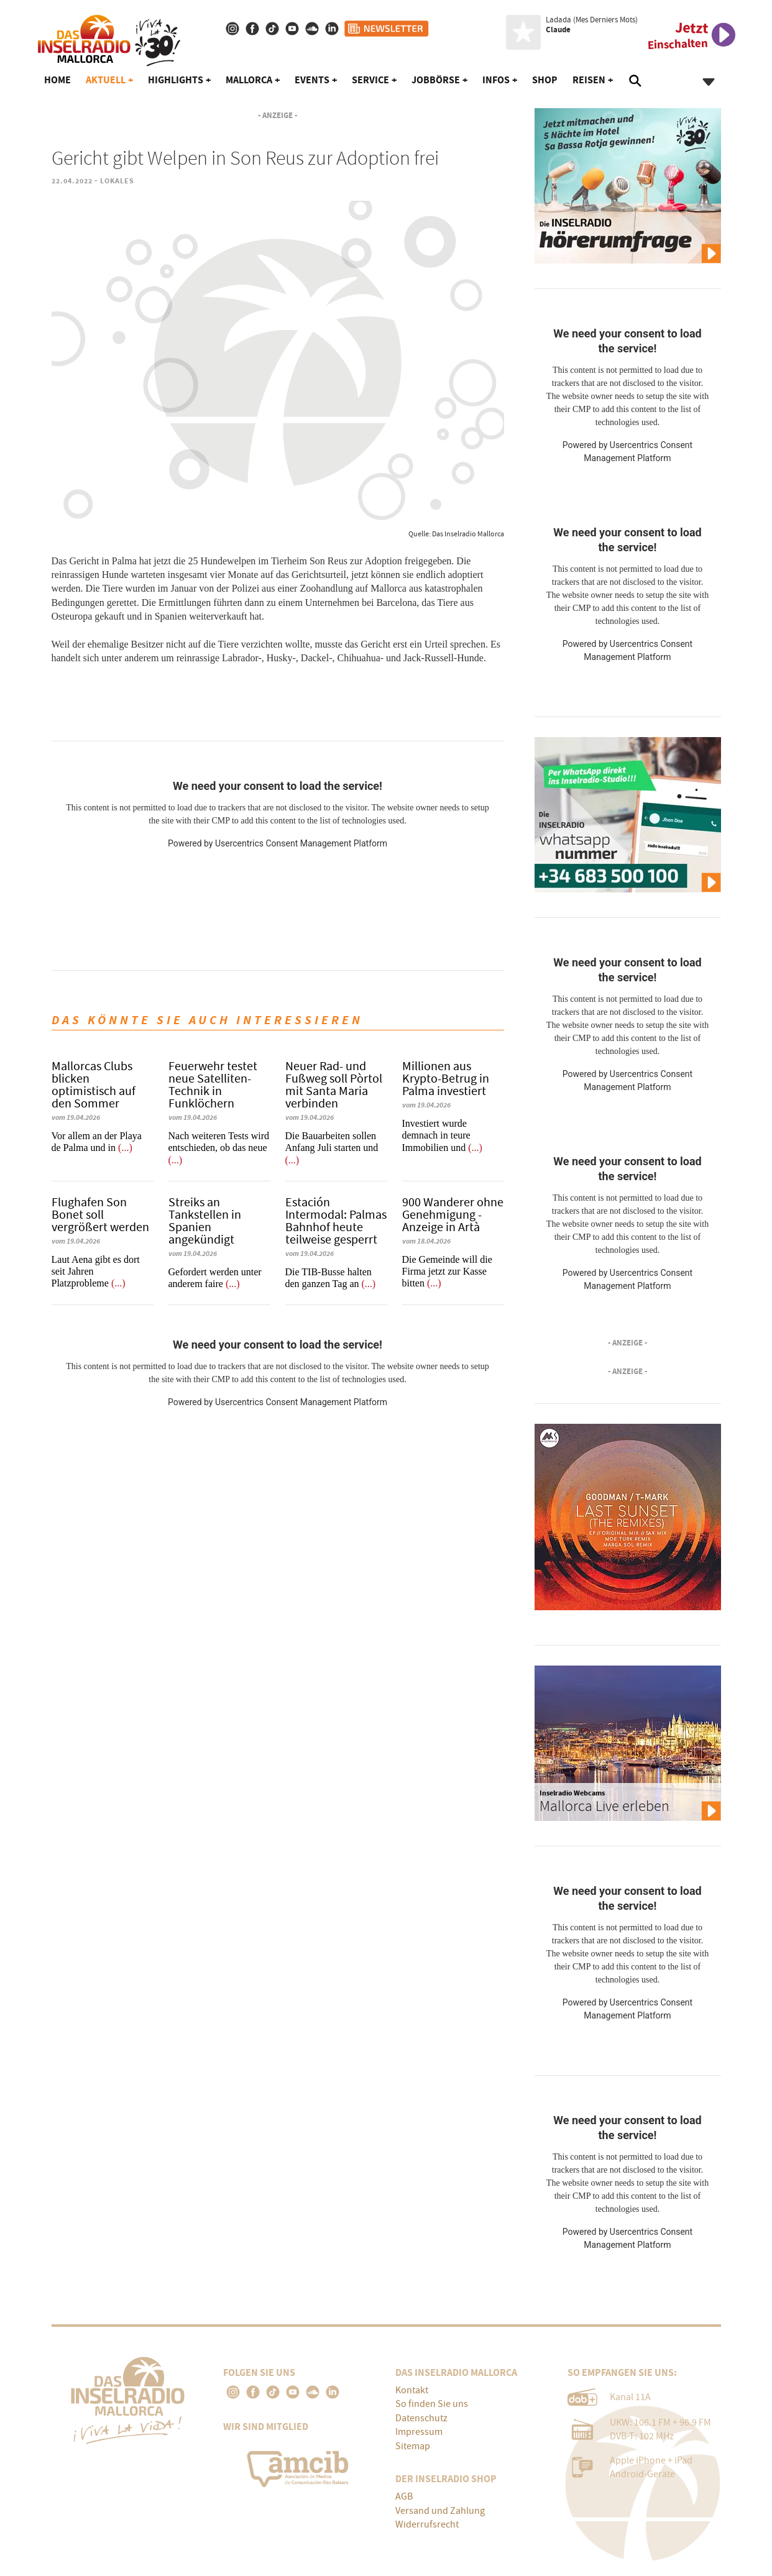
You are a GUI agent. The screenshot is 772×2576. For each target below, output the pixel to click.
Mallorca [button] (249, 79)
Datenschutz (421, 2418)
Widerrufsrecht (427, 2524)
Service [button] (370, 79)
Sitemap (412, 2446)
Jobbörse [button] (435, 79)
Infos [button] (496, 79)
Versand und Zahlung (440, 2511)
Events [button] (312, 79)
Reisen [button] (588, 79)
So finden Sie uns (431, 2404)
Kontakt (411, 2390)
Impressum (419, 2432)
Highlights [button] (175, 79)
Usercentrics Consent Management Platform (301, 843)
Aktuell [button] (106, 79)
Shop (545, 79)
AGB (404, 2496)
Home (57, 79)
